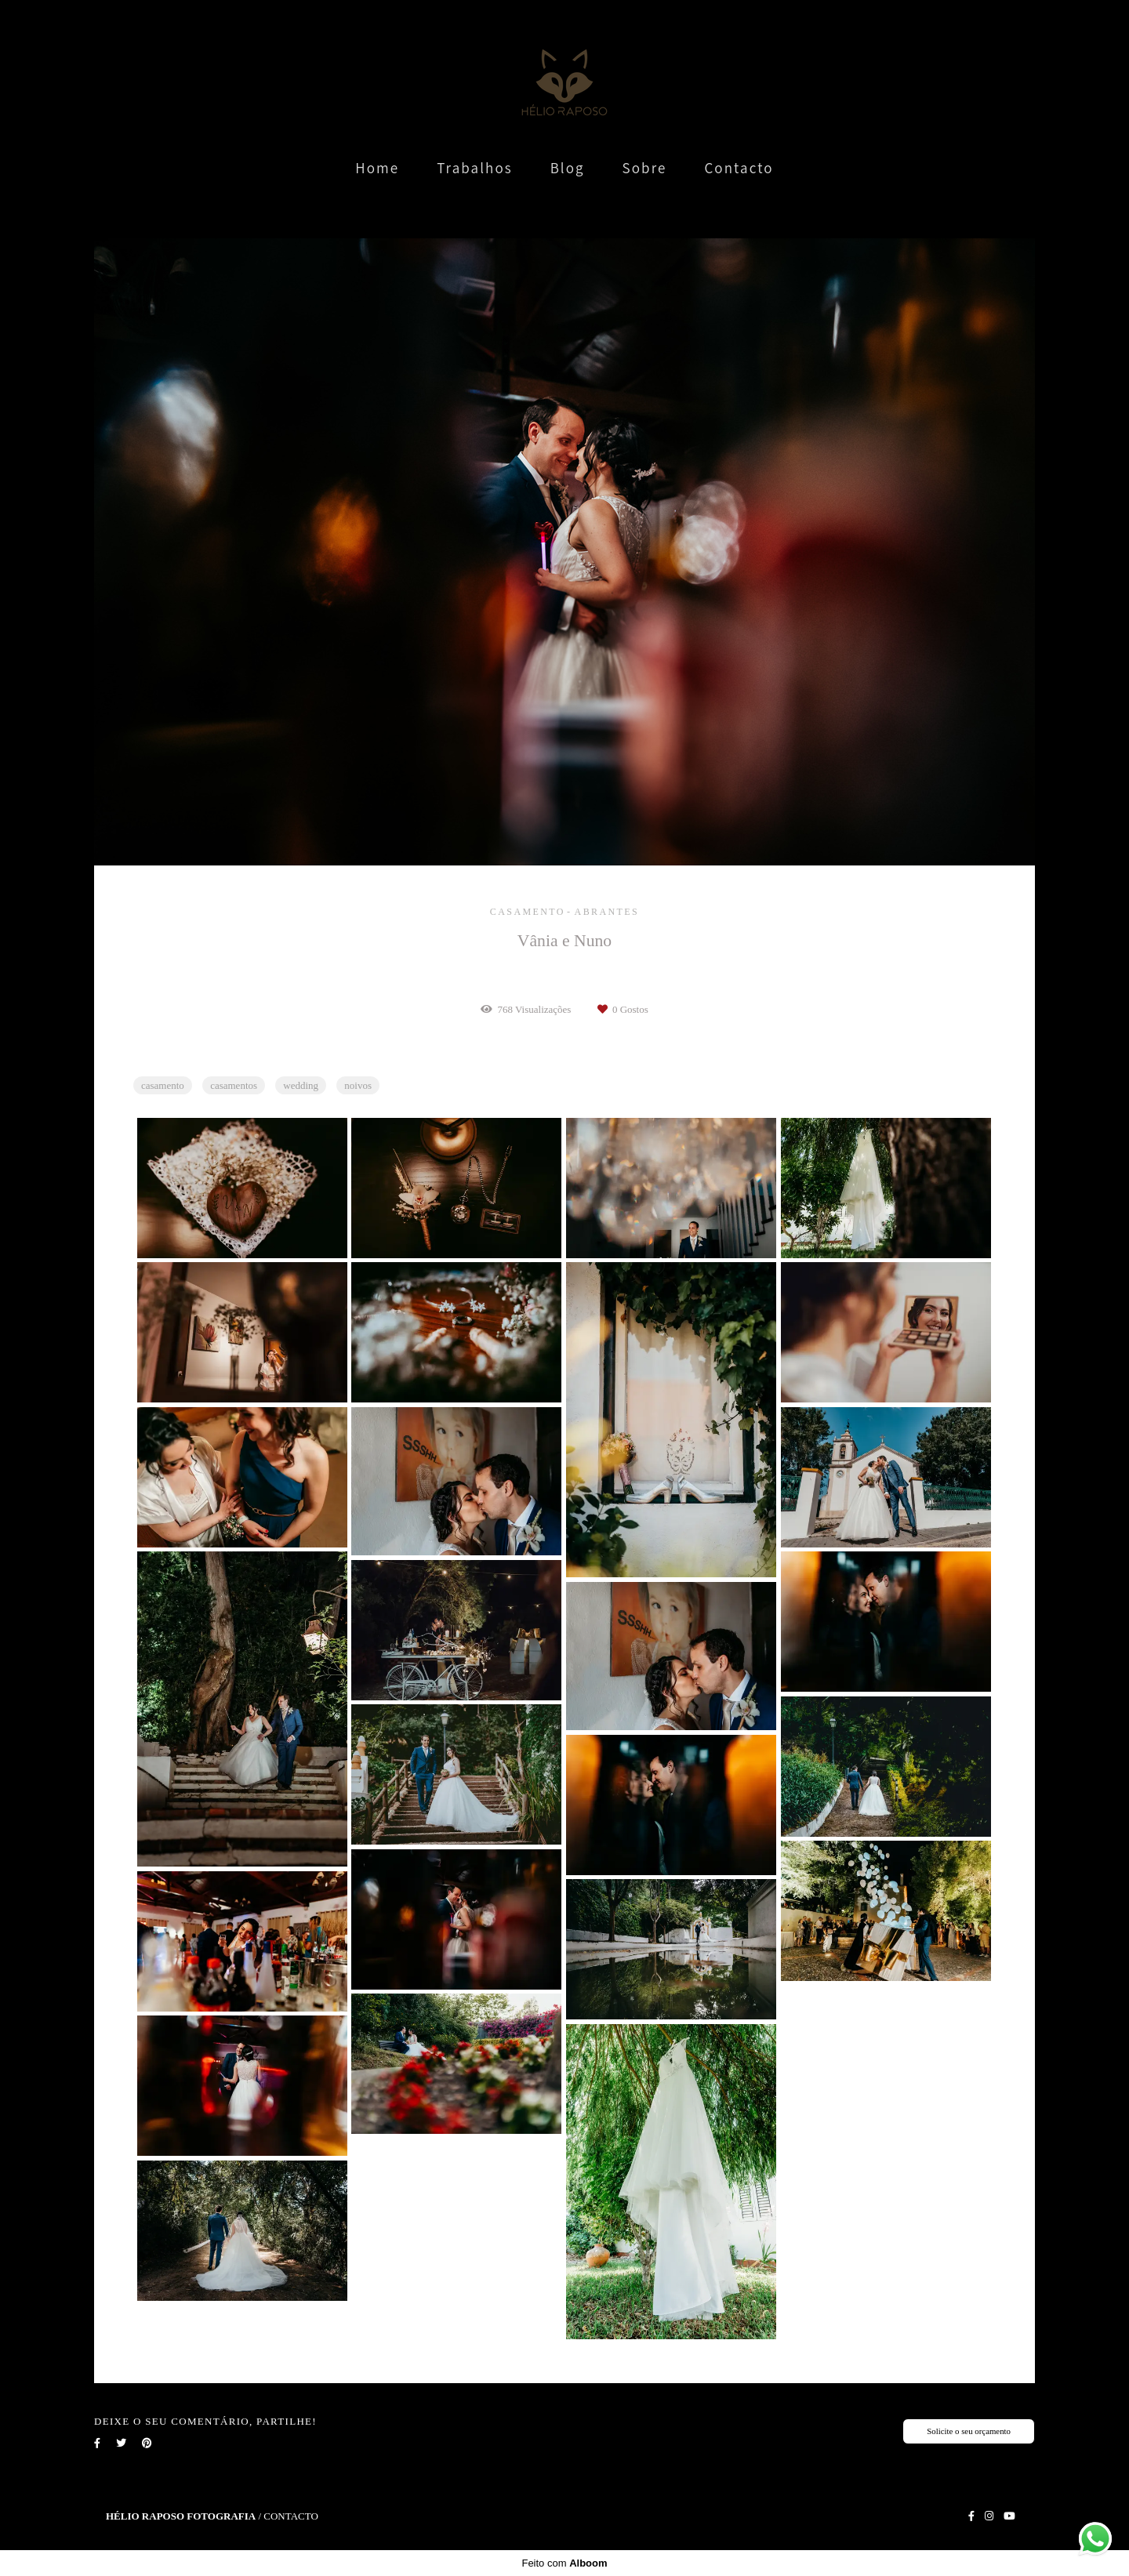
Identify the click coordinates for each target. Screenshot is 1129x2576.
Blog (567, 167)
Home (377, 167)
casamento (162, 1085)
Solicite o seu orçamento (969, 2431)
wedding (300, 1085)
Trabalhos (475, 167)
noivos (358, 1085)
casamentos (233, 1085)
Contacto (738, 167)
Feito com (564, 2563)
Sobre (645, 167)
